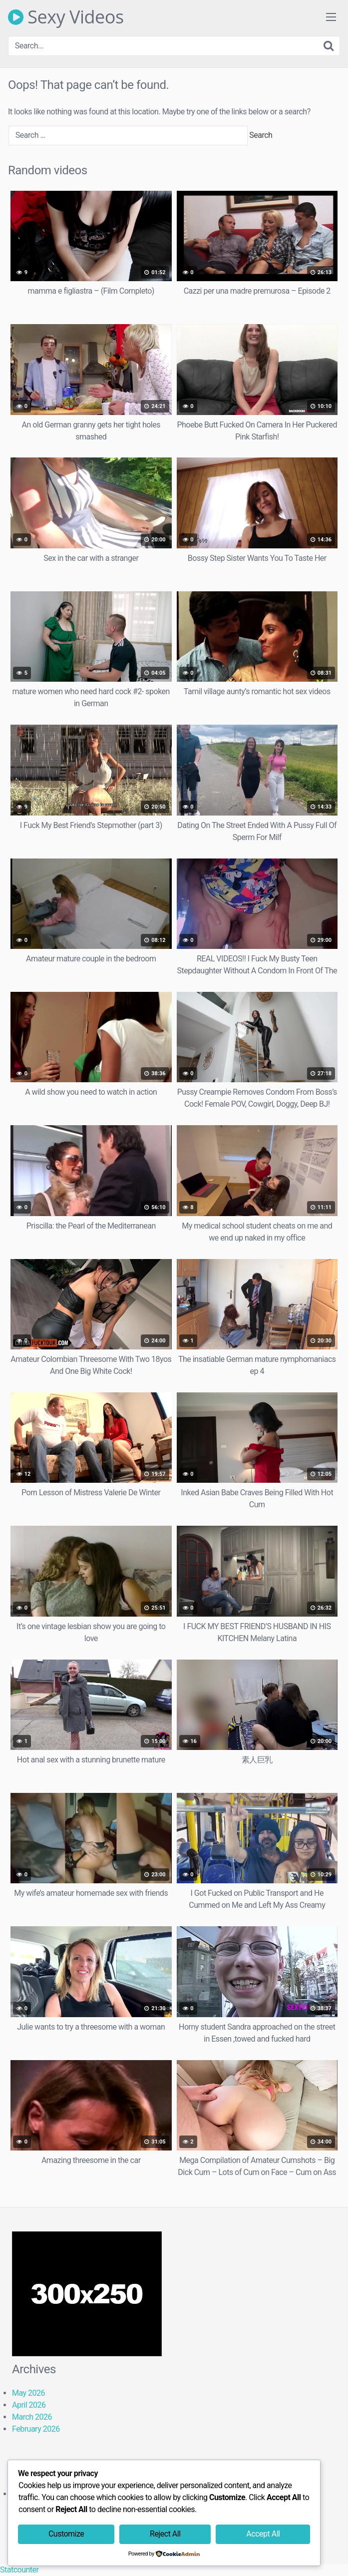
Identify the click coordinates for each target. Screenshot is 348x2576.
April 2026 (29, 2405)
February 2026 (36, 2429)
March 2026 (32, 2417)
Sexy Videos (66, 17)
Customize (66, 2534)
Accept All (263, 2534)
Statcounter (19, 2570)
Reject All (165, 2534)
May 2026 (28, 2393)
